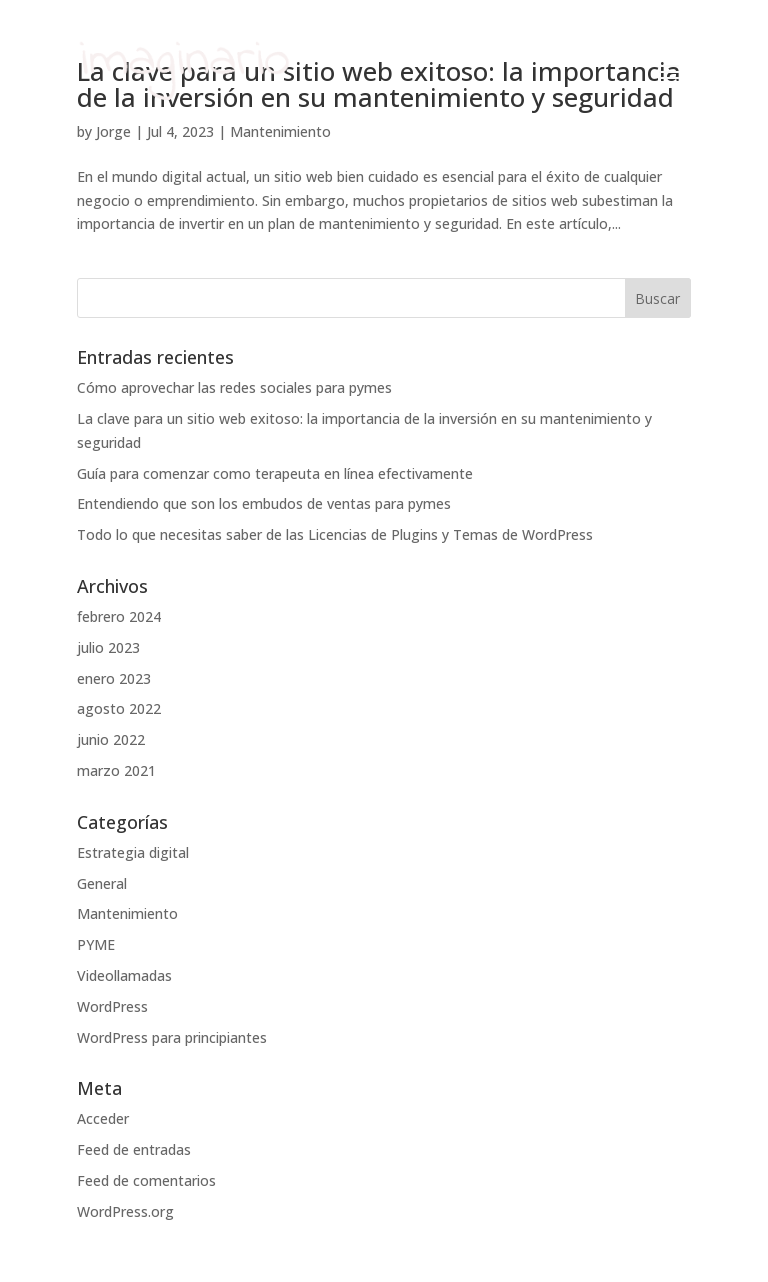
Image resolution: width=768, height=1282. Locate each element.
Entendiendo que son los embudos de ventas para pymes (264, 503)
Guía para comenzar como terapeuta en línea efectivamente (275, 473)
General (102, 883)
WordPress (112, 1006)
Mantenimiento (127, 913)
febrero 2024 (119, 616)
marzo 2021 (116, 770)
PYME (96, 944)
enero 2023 (114, 678)
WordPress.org (125, 1211)
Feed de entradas (134, 1149)
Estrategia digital (133, 852)
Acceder (103, 1118)
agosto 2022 (119, 708)
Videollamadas (124, 975)
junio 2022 (111, 739)
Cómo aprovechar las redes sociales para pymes (234, 387)
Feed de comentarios (146, 1180)
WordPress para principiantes (172, 1037)
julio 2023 (108, 647)
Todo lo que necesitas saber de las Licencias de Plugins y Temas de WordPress (335, 534)
